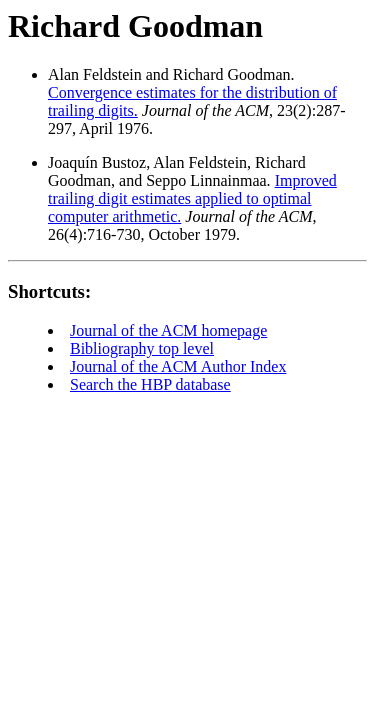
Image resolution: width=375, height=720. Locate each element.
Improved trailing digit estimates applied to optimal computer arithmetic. (192, 198)
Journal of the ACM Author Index (178, 366)
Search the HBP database (150, 384)
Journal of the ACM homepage (168, 330)
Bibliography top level (142, 348)
